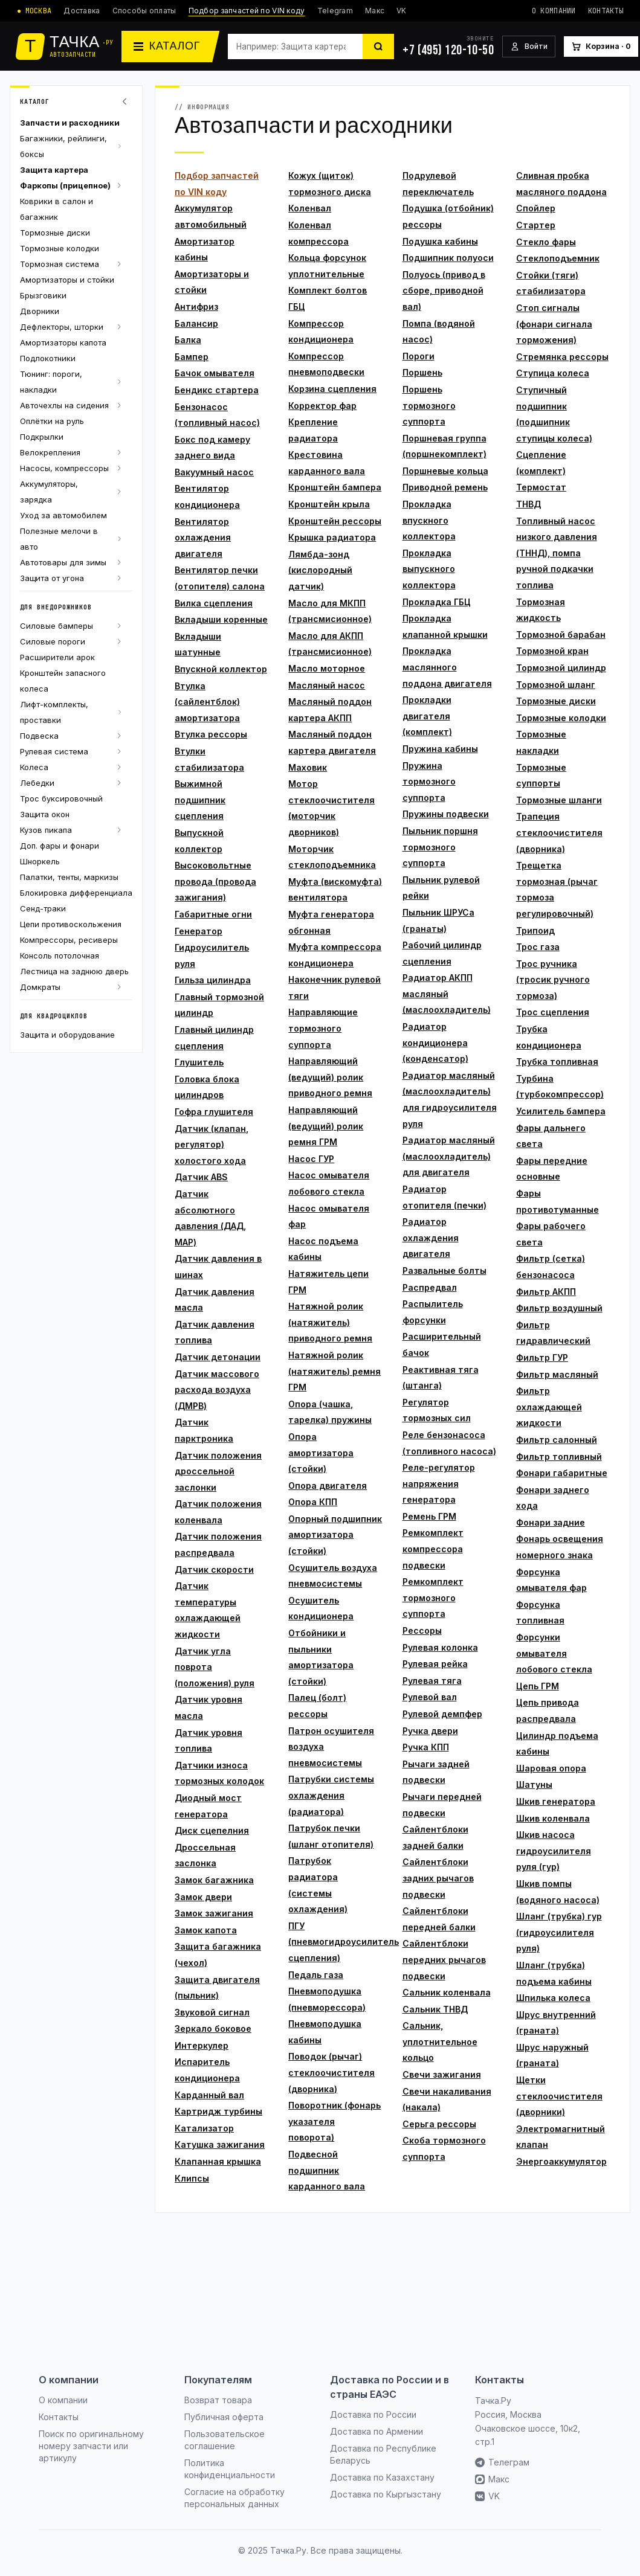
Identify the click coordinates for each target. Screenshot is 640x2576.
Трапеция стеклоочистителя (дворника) (559, 832)
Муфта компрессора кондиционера (334, 955)
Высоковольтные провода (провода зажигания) (215, 881)
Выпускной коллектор (199, 840)
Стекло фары (546, 242)
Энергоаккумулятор (561, 2161)
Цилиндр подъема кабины (557, 1743)
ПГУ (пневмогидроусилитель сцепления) (335, 1942)
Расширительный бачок (441, 1344)
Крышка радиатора (332, 537)
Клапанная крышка (218, 2161)
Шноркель (40, 861)
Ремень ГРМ (429, 1516)
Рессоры (422, 1630)
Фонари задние (550, 1522)
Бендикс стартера (217, 390)
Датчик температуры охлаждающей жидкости (208, 1610)
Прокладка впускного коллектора (429, 520)
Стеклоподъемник (558, 258)
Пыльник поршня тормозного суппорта (440, 847)
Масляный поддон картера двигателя (332, 742)
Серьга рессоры (439, 2124)
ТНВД (528, 504)
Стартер (535, 225)
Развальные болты (444, 1270)
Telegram (335, 10)
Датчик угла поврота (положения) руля (214, 1667)
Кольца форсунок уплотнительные (327, 265)
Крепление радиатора (313, 430)
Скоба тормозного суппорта (444, 2148)
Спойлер (535, 208)
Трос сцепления (552, 1012)
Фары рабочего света (551, 1234)
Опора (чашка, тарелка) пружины (330, 1412)
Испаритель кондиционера (207, 2070)
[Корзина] (601, 46)
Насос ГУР (311, 1159)
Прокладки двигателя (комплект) (427, 716)
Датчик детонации (217, 1357)
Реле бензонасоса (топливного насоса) (449, 1443)
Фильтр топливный (559, 1456)
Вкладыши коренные (221, 619)
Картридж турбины (218, 2111)
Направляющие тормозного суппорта (323, 1028)
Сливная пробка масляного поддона (561, 183)
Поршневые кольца (445, 471)
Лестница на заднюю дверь (74, 971)
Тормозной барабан (561, 634)
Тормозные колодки (59, 248)
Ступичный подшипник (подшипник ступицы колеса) (554, 414)
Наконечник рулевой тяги (334, 987)
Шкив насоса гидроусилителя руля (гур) (553, 1850)
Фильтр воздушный (559, 1308)
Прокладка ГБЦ (436, 602)
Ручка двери (430, 1731)
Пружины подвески (445, 814)
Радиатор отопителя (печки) (444, 1197)
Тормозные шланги (559, 800)
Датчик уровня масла (208, 1707)
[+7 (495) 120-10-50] (448, 46)
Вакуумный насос (214, 472)
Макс (374, 10)
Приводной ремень (445, 487)
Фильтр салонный (556, 1439)
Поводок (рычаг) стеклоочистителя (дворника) (331, 2072)
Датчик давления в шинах (218, 1266)
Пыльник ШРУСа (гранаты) (438, 920)
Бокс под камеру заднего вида (212, 447)
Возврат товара (218, 2400)
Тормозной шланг (555, 684)
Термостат (541, 487)
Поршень (422, 372)
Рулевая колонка (440, 1647)
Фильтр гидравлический (553, 1333)
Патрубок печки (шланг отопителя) (330, 1836)
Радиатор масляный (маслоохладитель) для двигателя (448, 1156)
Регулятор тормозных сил (436, 1410)
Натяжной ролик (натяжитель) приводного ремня (330, 1322)
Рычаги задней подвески (436, 1772)
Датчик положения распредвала (218, 1544)
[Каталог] (170, 46)
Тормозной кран (552, 651)
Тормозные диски (55, 232)
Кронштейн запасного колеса (63, 680)
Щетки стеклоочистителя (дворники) (559, 2096)
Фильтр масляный (557, 1374)
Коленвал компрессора (318, 233)
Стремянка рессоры (562, 357)
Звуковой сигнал (212, 2012)
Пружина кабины (440, 749)
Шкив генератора (555, 1801)
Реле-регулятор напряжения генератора (438, 1483)
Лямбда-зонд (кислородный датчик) (320, 570)
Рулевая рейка (435, 1664)
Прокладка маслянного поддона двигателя (447, 667)
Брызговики (43, 295)
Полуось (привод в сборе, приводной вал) (443, 290)
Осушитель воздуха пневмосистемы (332, 1576)
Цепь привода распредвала (547, 1710)
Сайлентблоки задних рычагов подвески (438, 1878)
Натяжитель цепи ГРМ (328, 1281)
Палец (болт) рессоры (317, 1705)
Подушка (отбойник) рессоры (448, 216)
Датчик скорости (214, 1569)
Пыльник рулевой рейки (441, 888)
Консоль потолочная (59, 955)
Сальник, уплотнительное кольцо (439, 2041)
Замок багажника (214, 1880)
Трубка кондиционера (548, 1037)
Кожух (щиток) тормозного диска (329, 183)
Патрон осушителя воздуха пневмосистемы (331, 1747)
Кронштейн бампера (334, 487)
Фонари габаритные (561, 1473)
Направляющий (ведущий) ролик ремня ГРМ (325, 1126)
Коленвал (309, 208)
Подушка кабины (440, 241)
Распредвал (429, 1287)
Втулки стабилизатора (209, 759)
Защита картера (54, 170)
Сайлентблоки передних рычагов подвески (444, 1959)
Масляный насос (326, 685)
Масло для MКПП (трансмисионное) (330, 611)
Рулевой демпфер (442, 1714)
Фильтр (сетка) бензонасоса (550, 1266)
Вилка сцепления (214, 603)
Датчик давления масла (214, 1299)
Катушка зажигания (220, 2144)
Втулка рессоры (211, 734)
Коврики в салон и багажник (56, 209)
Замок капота (206, 1930)
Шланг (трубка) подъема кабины (554, 1973)
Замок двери (203, 1897)
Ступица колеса (552, 373)
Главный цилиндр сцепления (214, 1037)
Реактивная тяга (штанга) (440, 1377)
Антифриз (196, 306)
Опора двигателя (327, 1485)
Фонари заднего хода (552, 1498)
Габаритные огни (213, 914)
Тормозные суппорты (541, 775)
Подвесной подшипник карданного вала (326, 2170)
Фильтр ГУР (542, 1357)
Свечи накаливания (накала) (446, 2099)
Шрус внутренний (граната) (556, 2022)
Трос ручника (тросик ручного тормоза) (553, 980)
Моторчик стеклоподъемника (332, 857)
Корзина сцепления (332, 389)
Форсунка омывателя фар (551, 1580)
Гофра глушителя (214, 1112)
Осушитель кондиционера (321, 1608)
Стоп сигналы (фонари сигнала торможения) (554, 324)
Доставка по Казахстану (382, 2477)
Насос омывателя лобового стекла (328, 1183)
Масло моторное (326, 668)
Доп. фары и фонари (59, 845)
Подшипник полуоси (448, 257)
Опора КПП (312, 1502)
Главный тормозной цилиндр (219, 1005)
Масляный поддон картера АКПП (330, 709)
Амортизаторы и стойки (67, 279)
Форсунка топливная (540, 1612)
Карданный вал (209, 2095)
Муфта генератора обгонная (331, 922)
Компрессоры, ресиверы (69, 940)
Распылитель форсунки (432, 1312)
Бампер (191, 357)
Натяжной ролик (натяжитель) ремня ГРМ (334, 1371)
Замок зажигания (214, 1913)
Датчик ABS (201, 1177)
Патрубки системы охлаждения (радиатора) (331, 1795)
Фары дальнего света (551, 1136)
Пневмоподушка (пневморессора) (327, 1999)
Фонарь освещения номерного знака (559, 1547)
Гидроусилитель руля (212, 955)
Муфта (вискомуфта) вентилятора (335, 889)
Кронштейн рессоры (334, 521)
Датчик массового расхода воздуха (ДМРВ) (217, 1390)
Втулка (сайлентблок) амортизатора (207, 702)
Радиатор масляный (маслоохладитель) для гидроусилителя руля (449, 1099)
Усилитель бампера (561, 1111)
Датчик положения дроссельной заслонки (218, 1471)
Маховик (307, 767)
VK (401, 10)
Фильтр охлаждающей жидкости (549, 1407)
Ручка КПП (425, 1747)
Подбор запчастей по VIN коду (247, 10)
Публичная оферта (223, 2417)
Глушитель (199, 1062)
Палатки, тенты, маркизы (69, 877)
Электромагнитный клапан (560, 2137)
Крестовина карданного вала (326, 462)
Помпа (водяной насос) (438, 331)
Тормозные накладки (541, 742)
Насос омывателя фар (328, 1216)
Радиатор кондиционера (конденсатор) (435, 1042)
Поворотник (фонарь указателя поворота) (334, 2121)
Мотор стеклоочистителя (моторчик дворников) (331, 808)
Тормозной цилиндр (561, 668)
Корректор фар (322, 405)
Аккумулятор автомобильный (211, 216)
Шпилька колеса (553, 1998)
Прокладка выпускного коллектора (429, 569)
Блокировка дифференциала (76, 893)
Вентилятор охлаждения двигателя (203, 537)
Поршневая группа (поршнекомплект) (444, 446)
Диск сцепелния (212, 1830)
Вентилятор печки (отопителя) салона (220, 578)
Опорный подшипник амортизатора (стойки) (335, 1535)
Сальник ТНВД (435, 2009)
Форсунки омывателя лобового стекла (554, 1653)
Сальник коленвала (446, 1992)
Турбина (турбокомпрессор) (560, 1086)
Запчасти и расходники (70, 122)
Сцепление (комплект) (541, 462)
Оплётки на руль (52, 421)
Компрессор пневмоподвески (326, 364)
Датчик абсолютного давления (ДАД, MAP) (210, 1218)
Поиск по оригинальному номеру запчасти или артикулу (91, 2446)
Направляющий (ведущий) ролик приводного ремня (330, 1077)
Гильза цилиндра (213, 980)
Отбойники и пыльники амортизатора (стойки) (321, 1657)
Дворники (39, 311)
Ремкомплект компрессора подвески (433, 1548)
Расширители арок (57, 657)
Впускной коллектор (221, 669)
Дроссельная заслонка (205, 1855)
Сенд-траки (43, 908)
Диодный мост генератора (208, 1806)
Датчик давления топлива (214, 1332)
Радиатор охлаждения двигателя (430, 1237)
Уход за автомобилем (63, 515)
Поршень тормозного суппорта (429, 405)
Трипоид (535, 930)
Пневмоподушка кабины (324, 2032)
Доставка (81, 10)
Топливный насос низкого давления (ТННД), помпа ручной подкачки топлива (556, 553)
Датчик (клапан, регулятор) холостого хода (211, 1144)
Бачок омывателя (214, 373)
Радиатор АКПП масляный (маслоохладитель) (446, 993)
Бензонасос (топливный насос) (217, 415)
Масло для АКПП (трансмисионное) (330, 644)
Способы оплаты (144, 10)
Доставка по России (373, 2414)
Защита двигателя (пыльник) (217, 1987)
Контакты (605, 11)
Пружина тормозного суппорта (429, 781)
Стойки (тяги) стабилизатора (551, 283)
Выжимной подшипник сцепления (200, 800)
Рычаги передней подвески (442, 1804)
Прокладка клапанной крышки (445, 626)
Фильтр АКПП (546, 1291)
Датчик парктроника (204, 1430)
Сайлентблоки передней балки (439, 1919)
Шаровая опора (551, 1768)
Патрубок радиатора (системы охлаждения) (317, 1884)
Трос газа (538, 947)
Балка (188, 340)
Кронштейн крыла (329, 504)
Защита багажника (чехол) (218, 1954)
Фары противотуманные (557, 1201)
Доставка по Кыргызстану (385, 2494)
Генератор (198, 931)
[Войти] (528, 47)
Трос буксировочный (61, 798)
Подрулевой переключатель (438, 183)
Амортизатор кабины (204, 249)
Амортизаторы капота (63, 342)
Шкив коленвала (553, 1818)
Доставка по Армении (376, 2431)
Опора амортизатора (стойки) (321, 1452)
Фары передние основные (551, 1168)
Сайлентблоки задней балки (435, 1837)
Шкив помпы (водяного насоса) (558, 1891)
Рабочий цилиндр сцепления (442, 953)
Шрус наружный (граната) (552, 2055)
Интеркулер (201, 2045)
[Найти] (378, 46)
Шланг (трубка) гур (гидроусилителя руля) (559, 1932)
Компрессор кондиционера (321, 331)
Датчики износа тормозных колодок (219, 1773)
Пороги (418, 356)
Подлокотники (48, 358)
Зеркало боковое (213, 2028)
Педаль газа (315, 1975)
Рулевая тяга (432, 1680)
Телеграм (502, 2462)
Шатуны (534, 1784)
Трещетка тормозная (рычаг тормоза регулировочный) (557, 889)
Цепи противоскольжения (70, 924)
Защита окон (44, 814)
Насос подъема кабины (323, 1249)
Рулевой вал (429, 1697)
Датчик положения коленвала (218, 1511)
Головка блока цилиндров (207, 1087)
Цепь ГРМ (537, 1686)
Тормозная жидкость (540, 610)
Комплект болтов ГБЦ (327, 298)
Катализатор (204, 2128)
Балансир (196, 323)
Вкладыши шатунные (198, 644)
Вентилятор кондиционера (207, 496)
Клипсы (192, 2178)
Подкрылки (41, 437)
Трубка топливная (557, 1061)
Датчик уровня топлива (208, 1740)
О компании (554, 11)
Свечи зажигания (441, 2074)
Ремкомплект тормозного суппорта (433, 1597)
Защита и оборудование (67, 1034)
